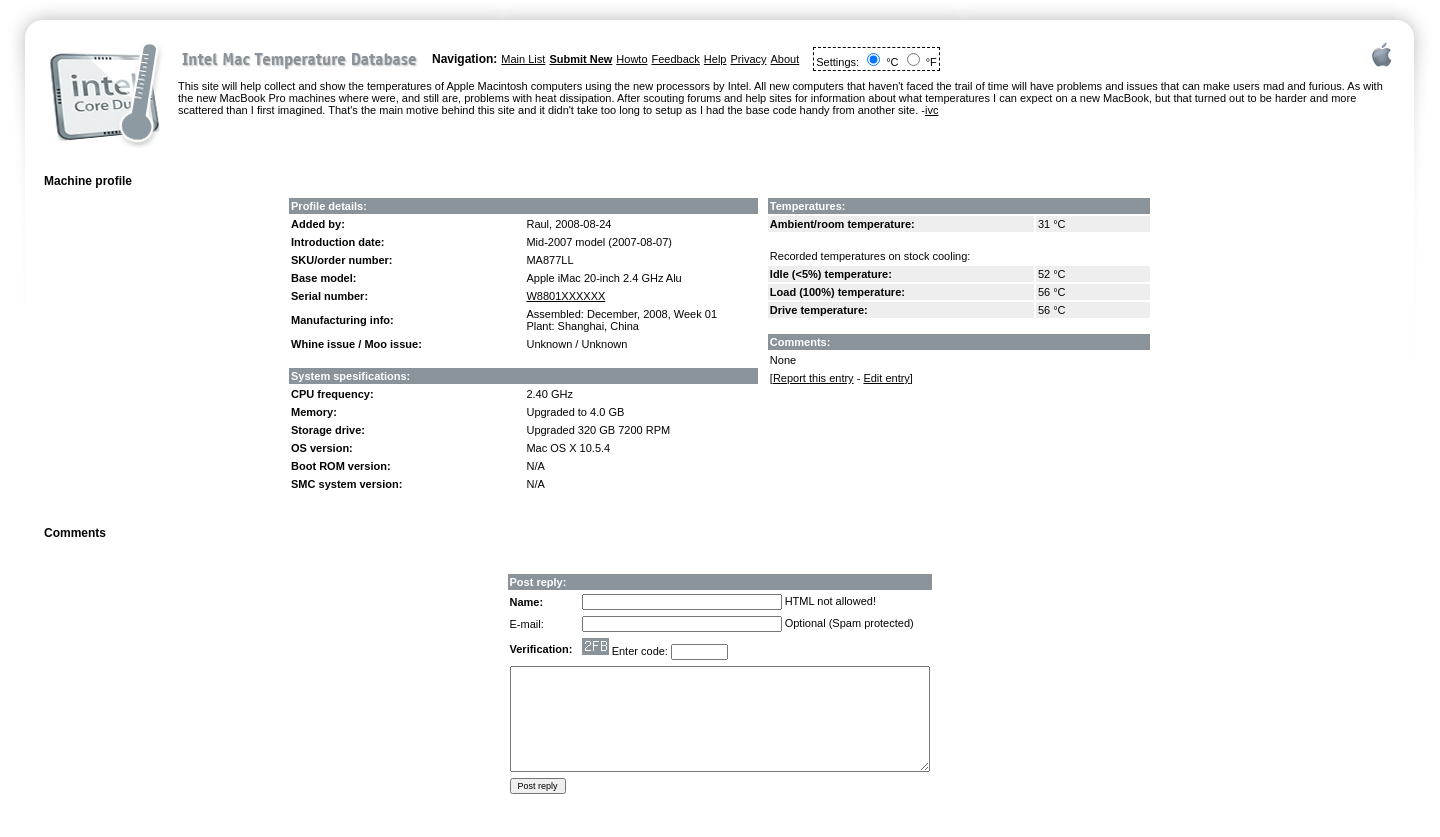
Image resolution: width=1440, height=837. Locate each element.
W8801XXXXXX (565, 296)
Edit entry (886, 378)
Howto (631, 59)
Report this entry (813, 378)
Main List (523, 59)
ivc (931, 110)
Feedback (676, 59)
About (785, 59)
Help (715, 59)
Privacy (748, 59)
